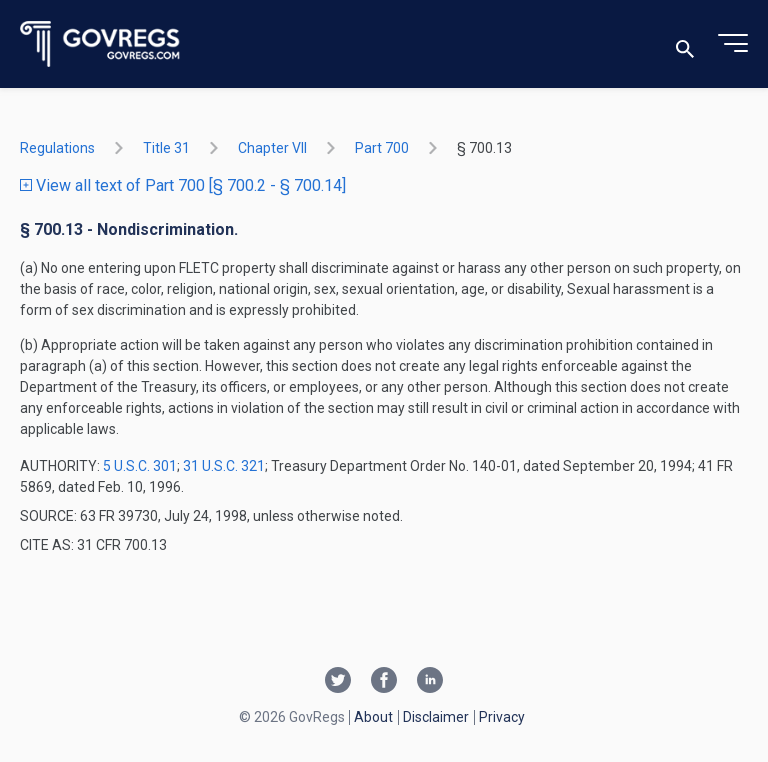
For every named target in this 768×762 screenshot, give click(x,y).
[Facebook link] (384, 682)
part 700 (382, 148)
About (373, 717)
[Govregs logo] (100, 44)
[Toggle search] (685, 44)
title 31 (166, 148)
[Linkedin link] (430, 682)
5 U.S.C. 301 (140, 466)
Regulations (57, 148)
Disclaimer (436, 717)
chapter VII (272, 148)
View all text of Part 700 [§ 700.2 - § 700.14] (183, 185)
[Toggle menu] (733, 44)
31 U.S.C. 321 (224, 466)
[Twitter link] (338, 682)
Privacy (502, 717)
